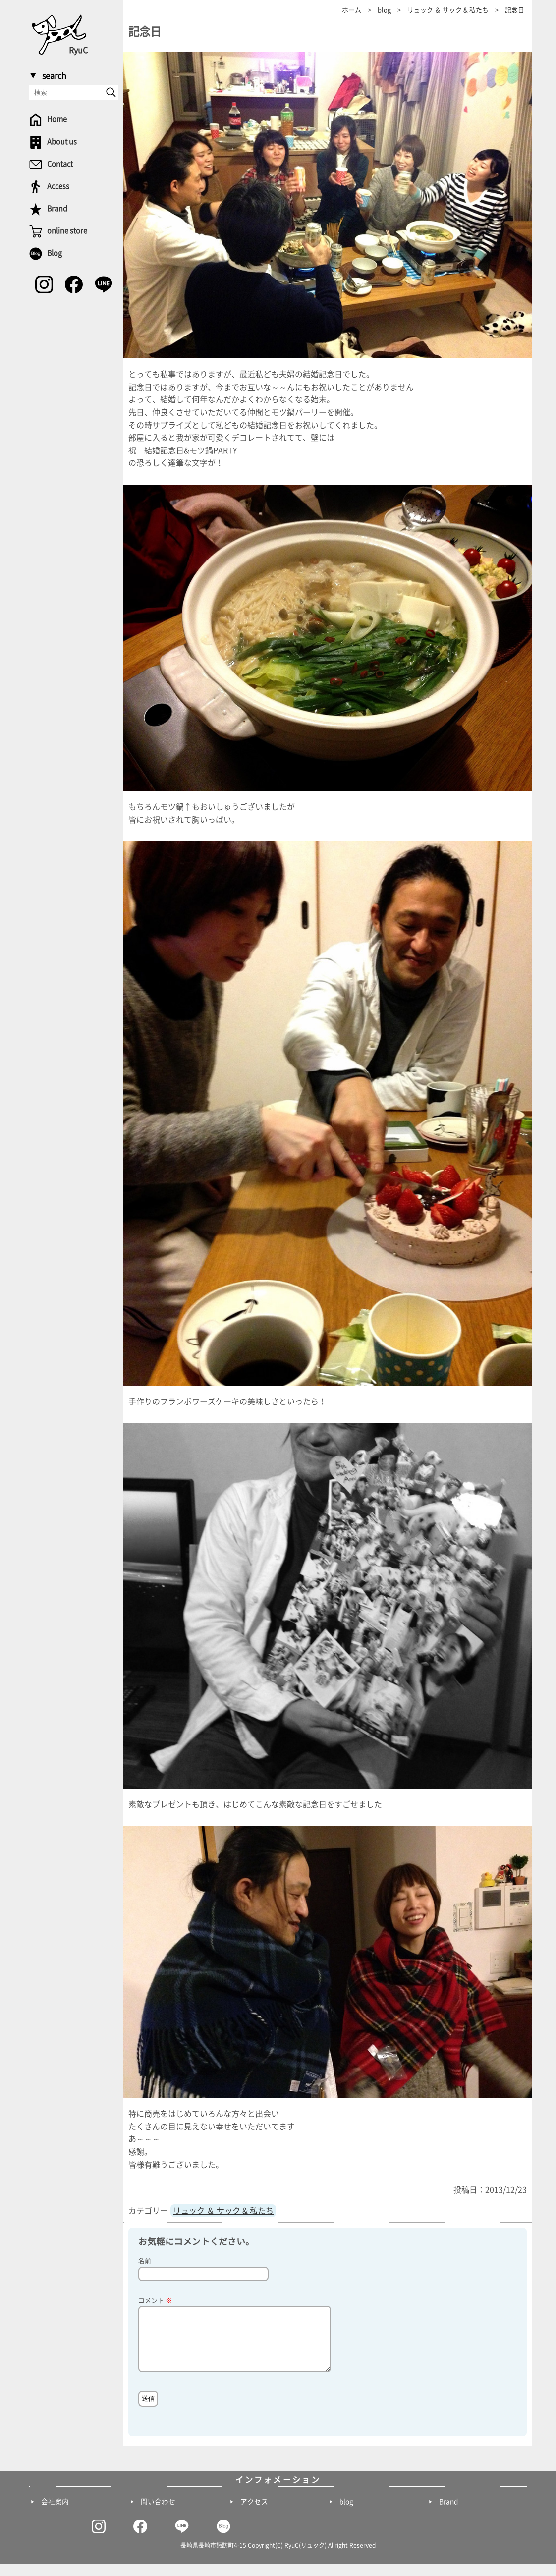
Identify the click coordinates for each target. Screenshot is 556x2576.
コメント (155, 2300)
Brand (448, 2513)
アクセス (254, 2513)
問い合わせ (158, 2513)
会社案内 (55, 2513)
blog (346, 2513)
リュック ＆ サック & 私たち (223, 2211)
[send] (111, 92)
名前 (144, 2261)
